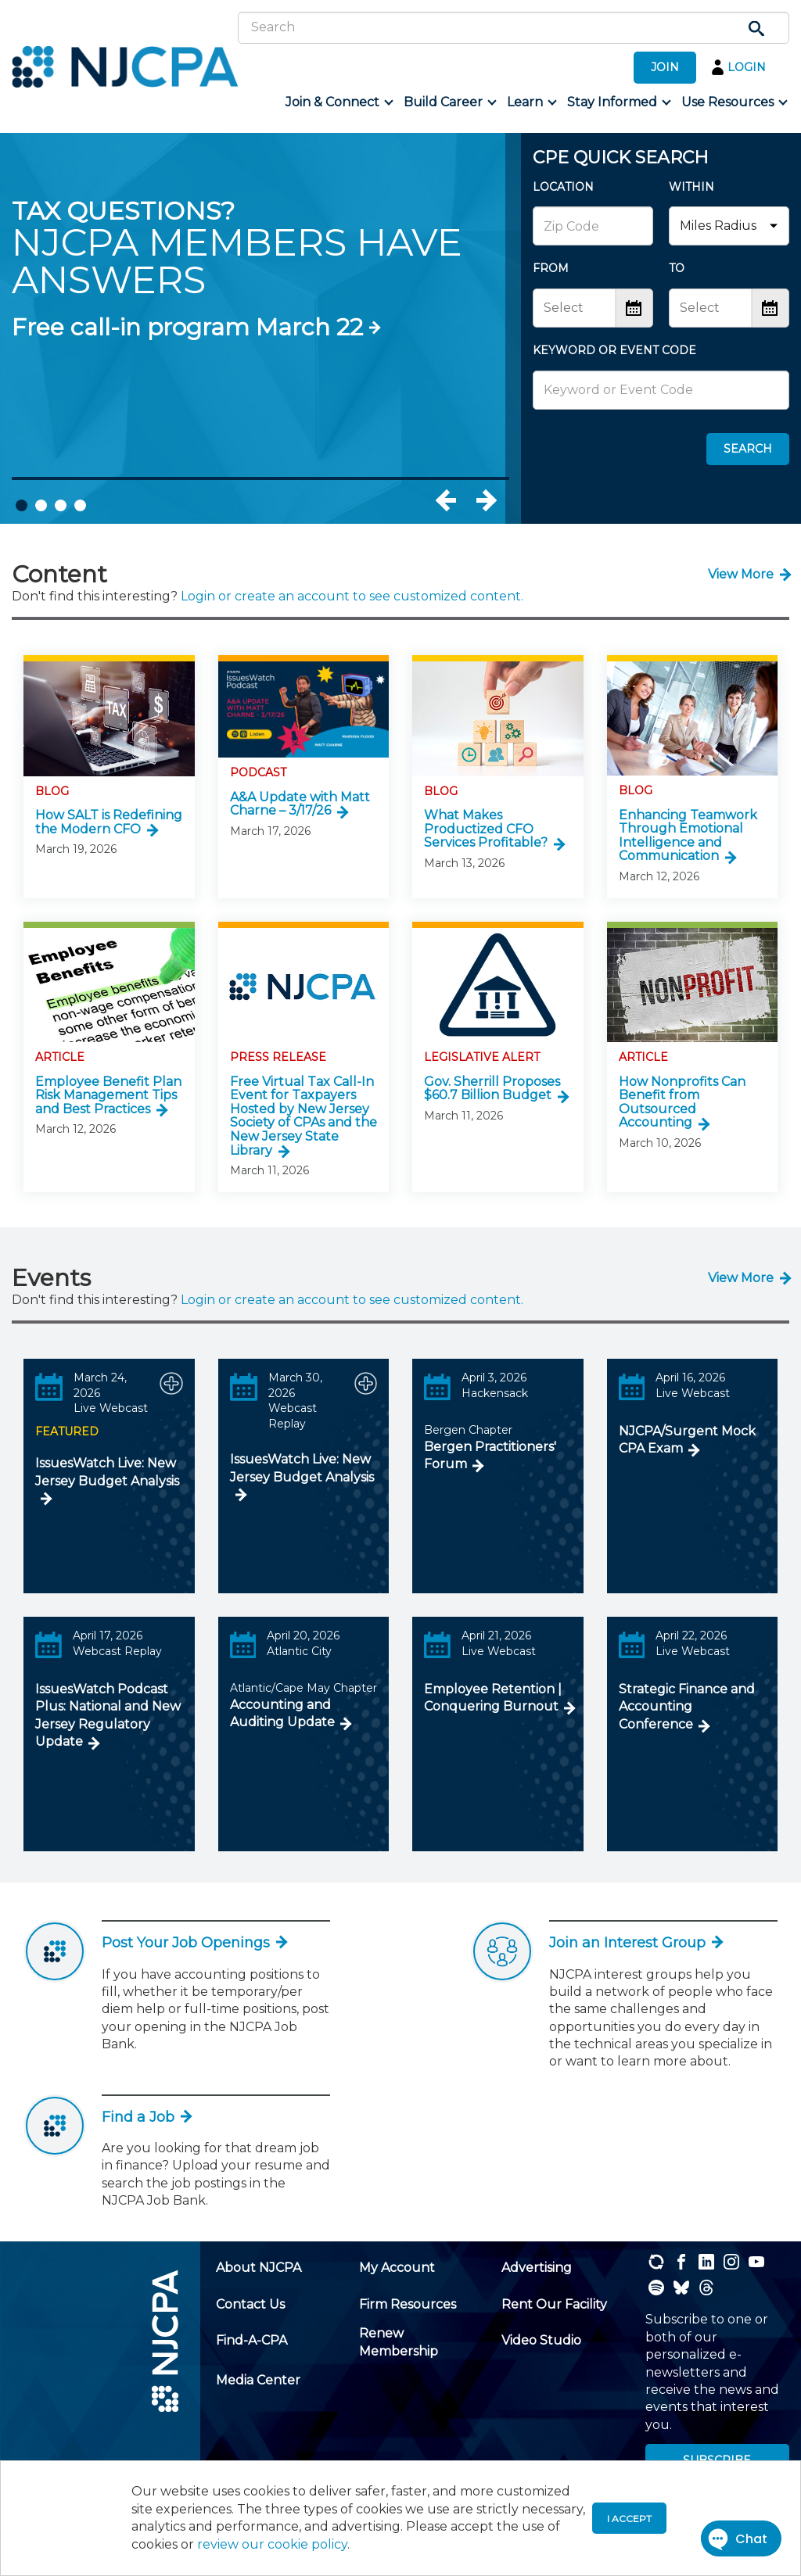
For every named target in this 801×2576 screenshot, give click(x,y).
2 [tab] (41, 505)
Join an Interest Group (635, 1942)
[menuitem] (338, 102)
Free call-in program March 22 (187, 327)
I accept (629, 2518)
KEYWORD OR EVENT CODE (614, 350)
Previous (462, 500)
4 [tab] (80, 505)
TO (676, 268)
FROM (551, 268)
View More (741, 574)
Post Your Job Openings (194, 1942)
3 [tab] (60, 505)
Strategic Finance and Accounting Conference (687, 1707)
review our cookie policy (272, 2544)
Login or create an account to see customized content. (352, 596)
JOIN (665, 67)
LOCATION (563, 187)
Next (486, 500)
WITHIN (691, 187)
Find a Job (146, 2117)
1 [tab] (21, 505)
